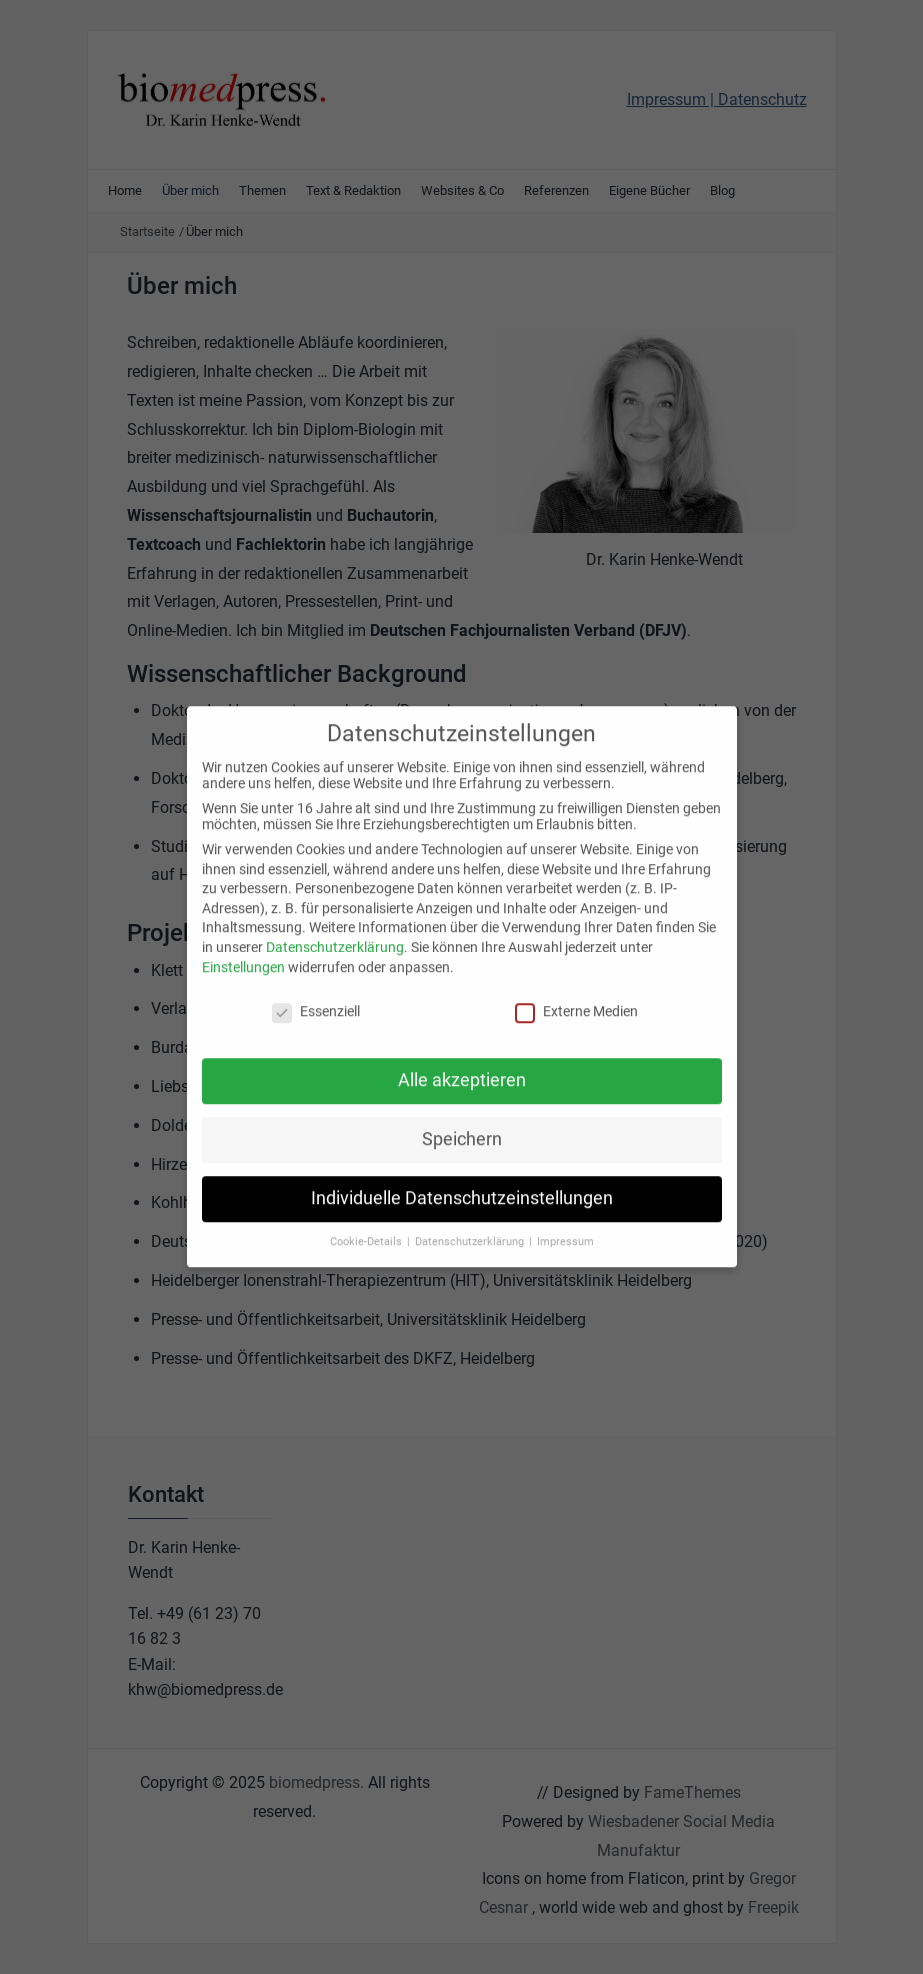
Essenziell (316, 996)
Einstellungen (243, 951)
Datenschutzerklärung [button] (471, 1226)
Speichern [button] (462, 1124)
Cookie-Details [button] (367, 1226)
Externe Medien (576, 996)
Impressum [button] (565, 1226)
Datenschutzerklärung (335, 932)
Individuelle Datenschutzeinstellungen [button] (462, 1183)
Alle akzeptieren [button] (462, 1065)
